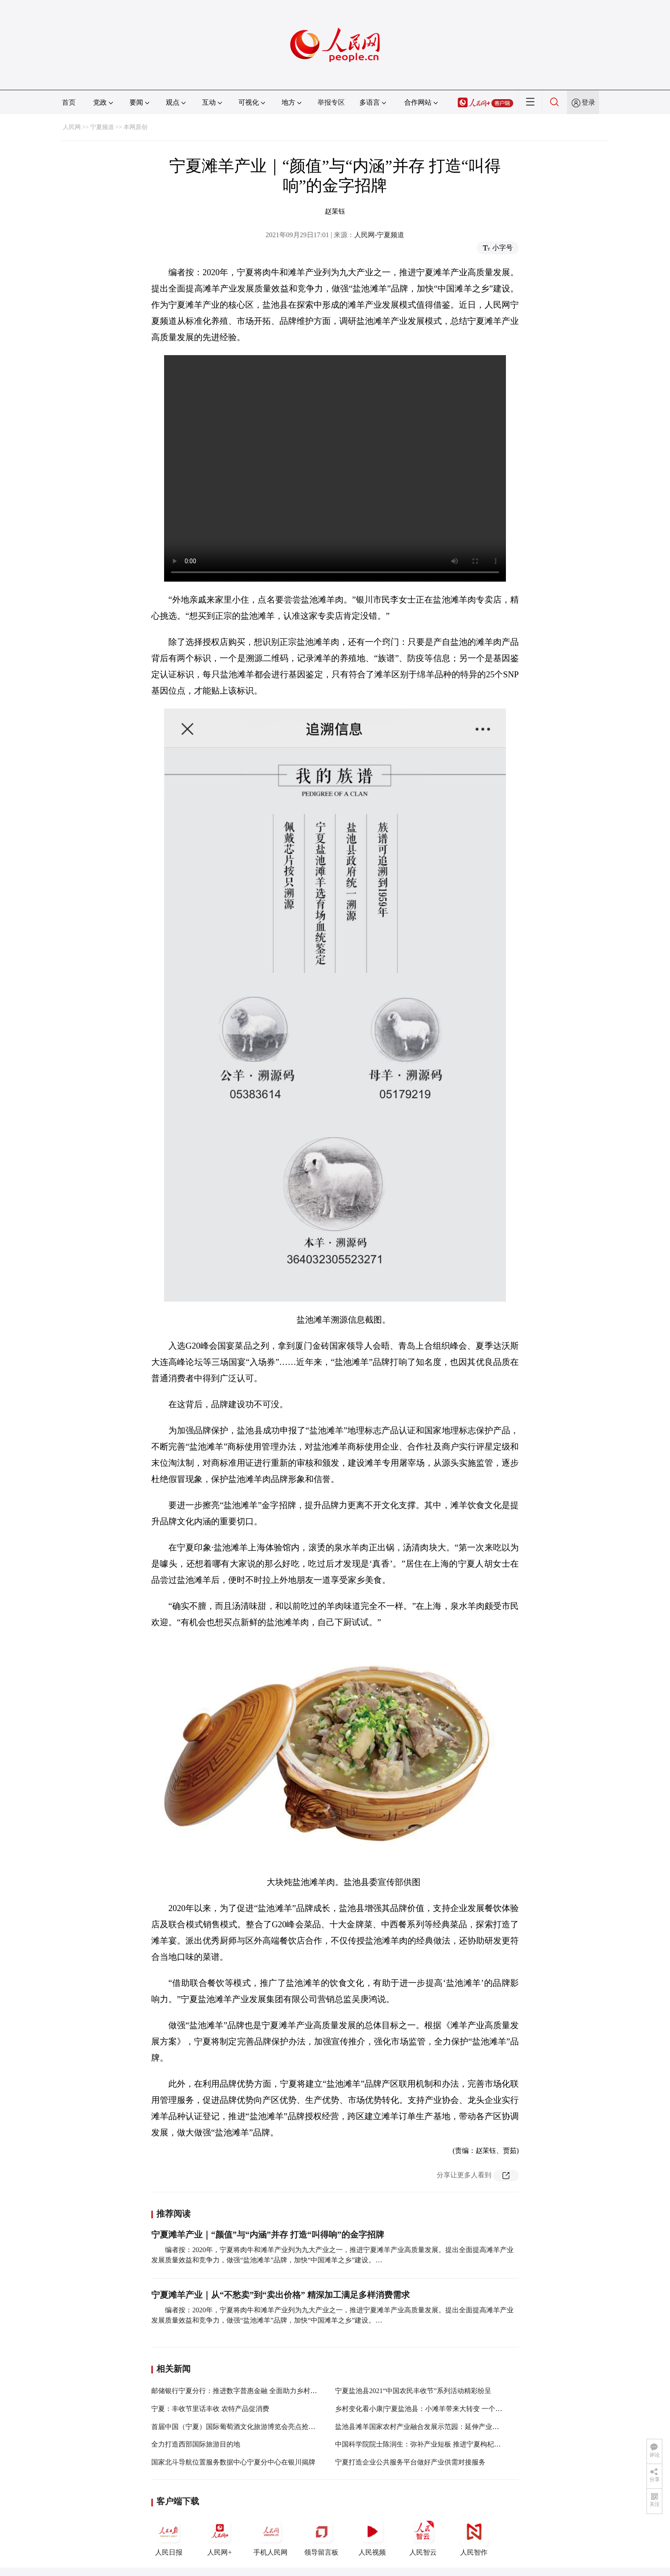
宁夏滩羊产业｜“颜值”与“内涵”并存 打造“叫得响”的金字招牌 (267, 2234)
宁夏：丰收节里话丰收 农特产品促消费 (210, 2408)
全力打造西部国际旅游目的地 (195, 2444)
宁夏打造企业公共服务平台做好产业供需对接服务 (410, 2462)
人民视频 (372, 2536)
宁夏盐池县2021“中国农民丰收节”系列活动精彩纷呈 (413, 2390)
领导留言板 (321, 2536)
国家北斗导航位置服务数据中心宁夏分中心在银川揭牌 (233, 2462)
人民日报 (169, 2536)
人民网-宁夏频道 (379, 234)
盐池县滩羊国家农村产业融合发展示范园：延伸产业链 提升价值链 (435, 2426)
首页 (69, 102)
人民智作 (474, 2536)
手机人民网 (270, 2536)
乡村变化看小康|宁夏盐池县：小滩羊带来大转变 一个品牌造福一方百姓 (442, 2408)
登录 (588, 102)
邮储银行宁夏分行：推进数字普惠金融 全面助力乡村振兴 (237, 2390)
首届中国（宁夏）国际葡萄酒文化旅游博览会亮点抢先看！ (240, 2426)
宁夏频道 (102, 127)
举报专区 (331, 102)
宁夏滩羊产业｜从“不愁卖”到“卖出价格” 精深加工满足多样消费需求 (280, 2295)
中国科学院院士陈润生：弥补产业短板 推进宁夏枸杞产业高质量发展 (438, 2444)
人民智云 (423, 2536)
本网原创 (135, 127)
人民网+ (220, 2536)
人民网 (72, 127)
